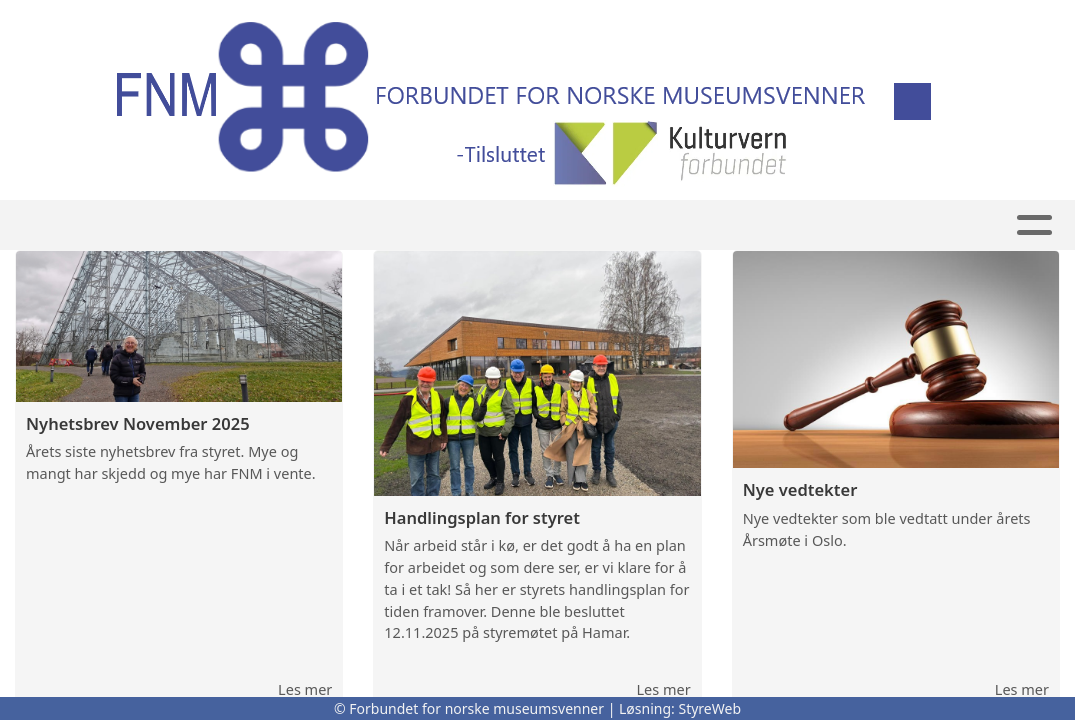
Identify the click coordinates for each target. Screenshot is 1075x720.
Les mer (305, 689)
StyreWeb (709, 708)
